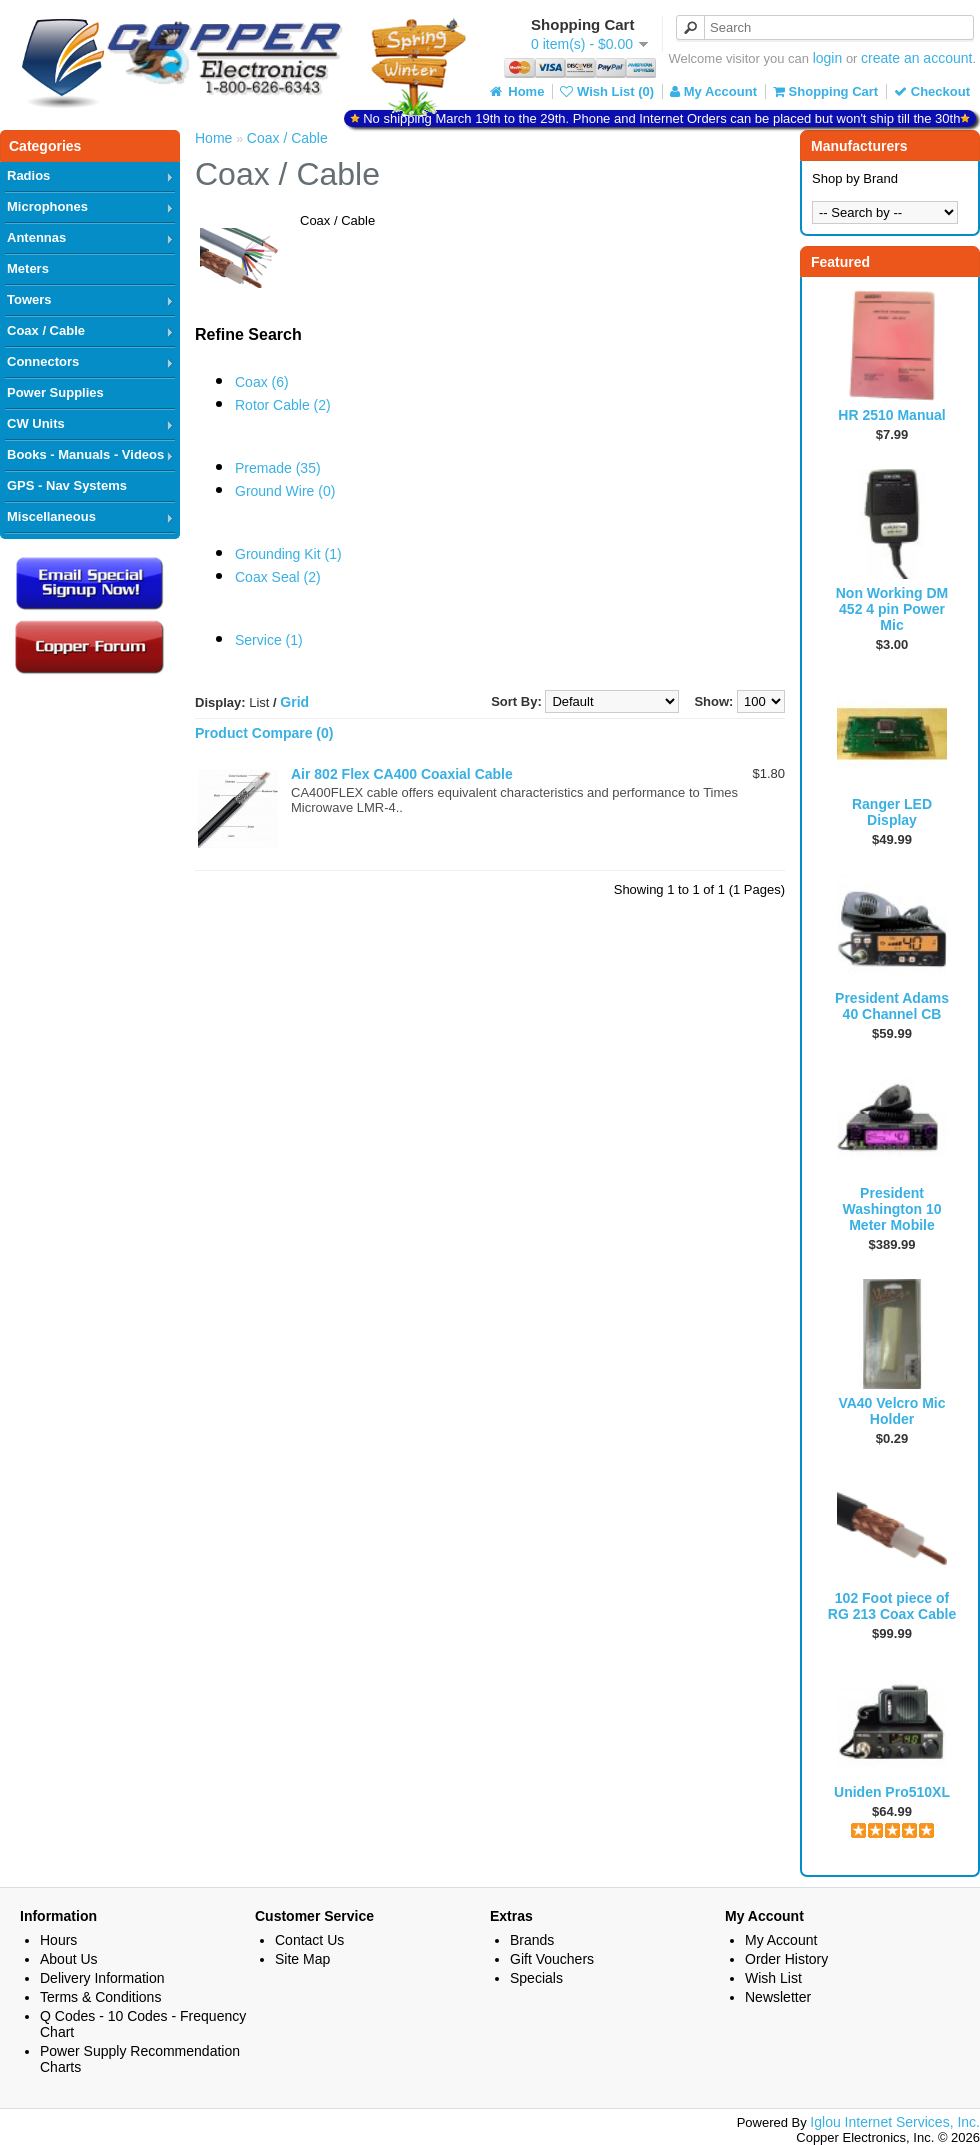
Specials (536, 1978)
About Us (69, 1959)
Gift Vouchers (552, 1959)
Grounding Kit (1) (288, 554)
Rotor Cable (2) (283, 405)
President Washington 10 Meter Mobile (891, 1209)
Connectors (43, 361)
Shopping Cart (825, 91)
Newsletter (778, 1997)
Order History (786, 1959)
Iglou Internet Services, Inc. (895, 2122)
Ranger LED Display (892, 812)
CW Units (36, 423)
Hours (58, 1940)
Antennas (36, 237)
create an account (916, 58)
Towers (29, 299)
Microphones (47, 206)
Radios (28, 175)
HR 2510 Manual (891, 415)
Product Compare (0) (264, 733)
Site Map (302, 1959)
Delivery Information (102, 1978)
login (828, 58)
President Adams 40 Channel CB (892, 1006)
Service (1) (269, 640)
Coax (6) (262, 382)
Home (516, 91)
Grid (294, 702)
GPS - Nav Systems (67, 485)
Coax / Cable (46, 330)
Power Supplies (55, 392)
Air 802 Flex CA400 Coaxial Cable (402, 774)
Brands (532, 1940)
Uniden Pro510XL (892, 1792)
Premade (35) (278, 468)
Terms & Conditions (100, 1997)
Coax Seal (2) (278, 577)
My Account (713, 91)
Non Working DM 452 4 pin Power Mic (892, 609)
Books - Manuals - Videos (85, 454)
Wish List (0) (607, 91)
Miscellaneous (51, 516)
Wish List (773, 1978)
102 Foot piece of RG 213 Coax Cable (892, 1606)
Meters (28, 268)
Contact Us (309, 1940)
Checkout (932, 91)
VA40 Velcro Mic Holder (891, 1411)
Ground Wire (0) (285, 491)
